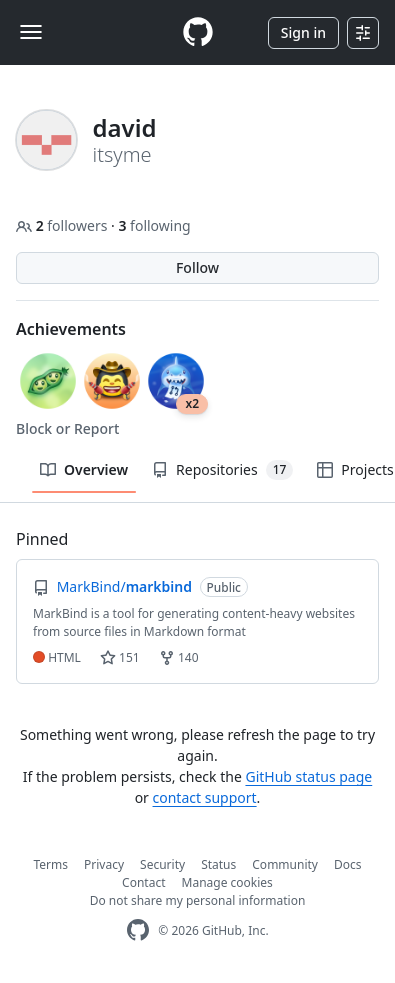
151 (120, 657)
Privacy (104, 864)
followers (63, 225)
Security (162, 864)
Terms (51, 864)
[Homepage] (198, 32)
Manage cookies (227, 882)
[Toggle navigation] (31, 32)
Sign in (303, 32)
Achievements (71, 329)
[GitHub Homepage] (138, 930)
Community (285, 864)
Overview (84, 469)
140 (179, 657)
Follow (197, 267)
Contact (143, 882)
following (154, 225)
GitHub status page (308, 776)
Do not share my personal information (198, 900)
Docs (348, 864)
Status (218, 864)
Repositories (222, 470)
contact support (205, 797)
